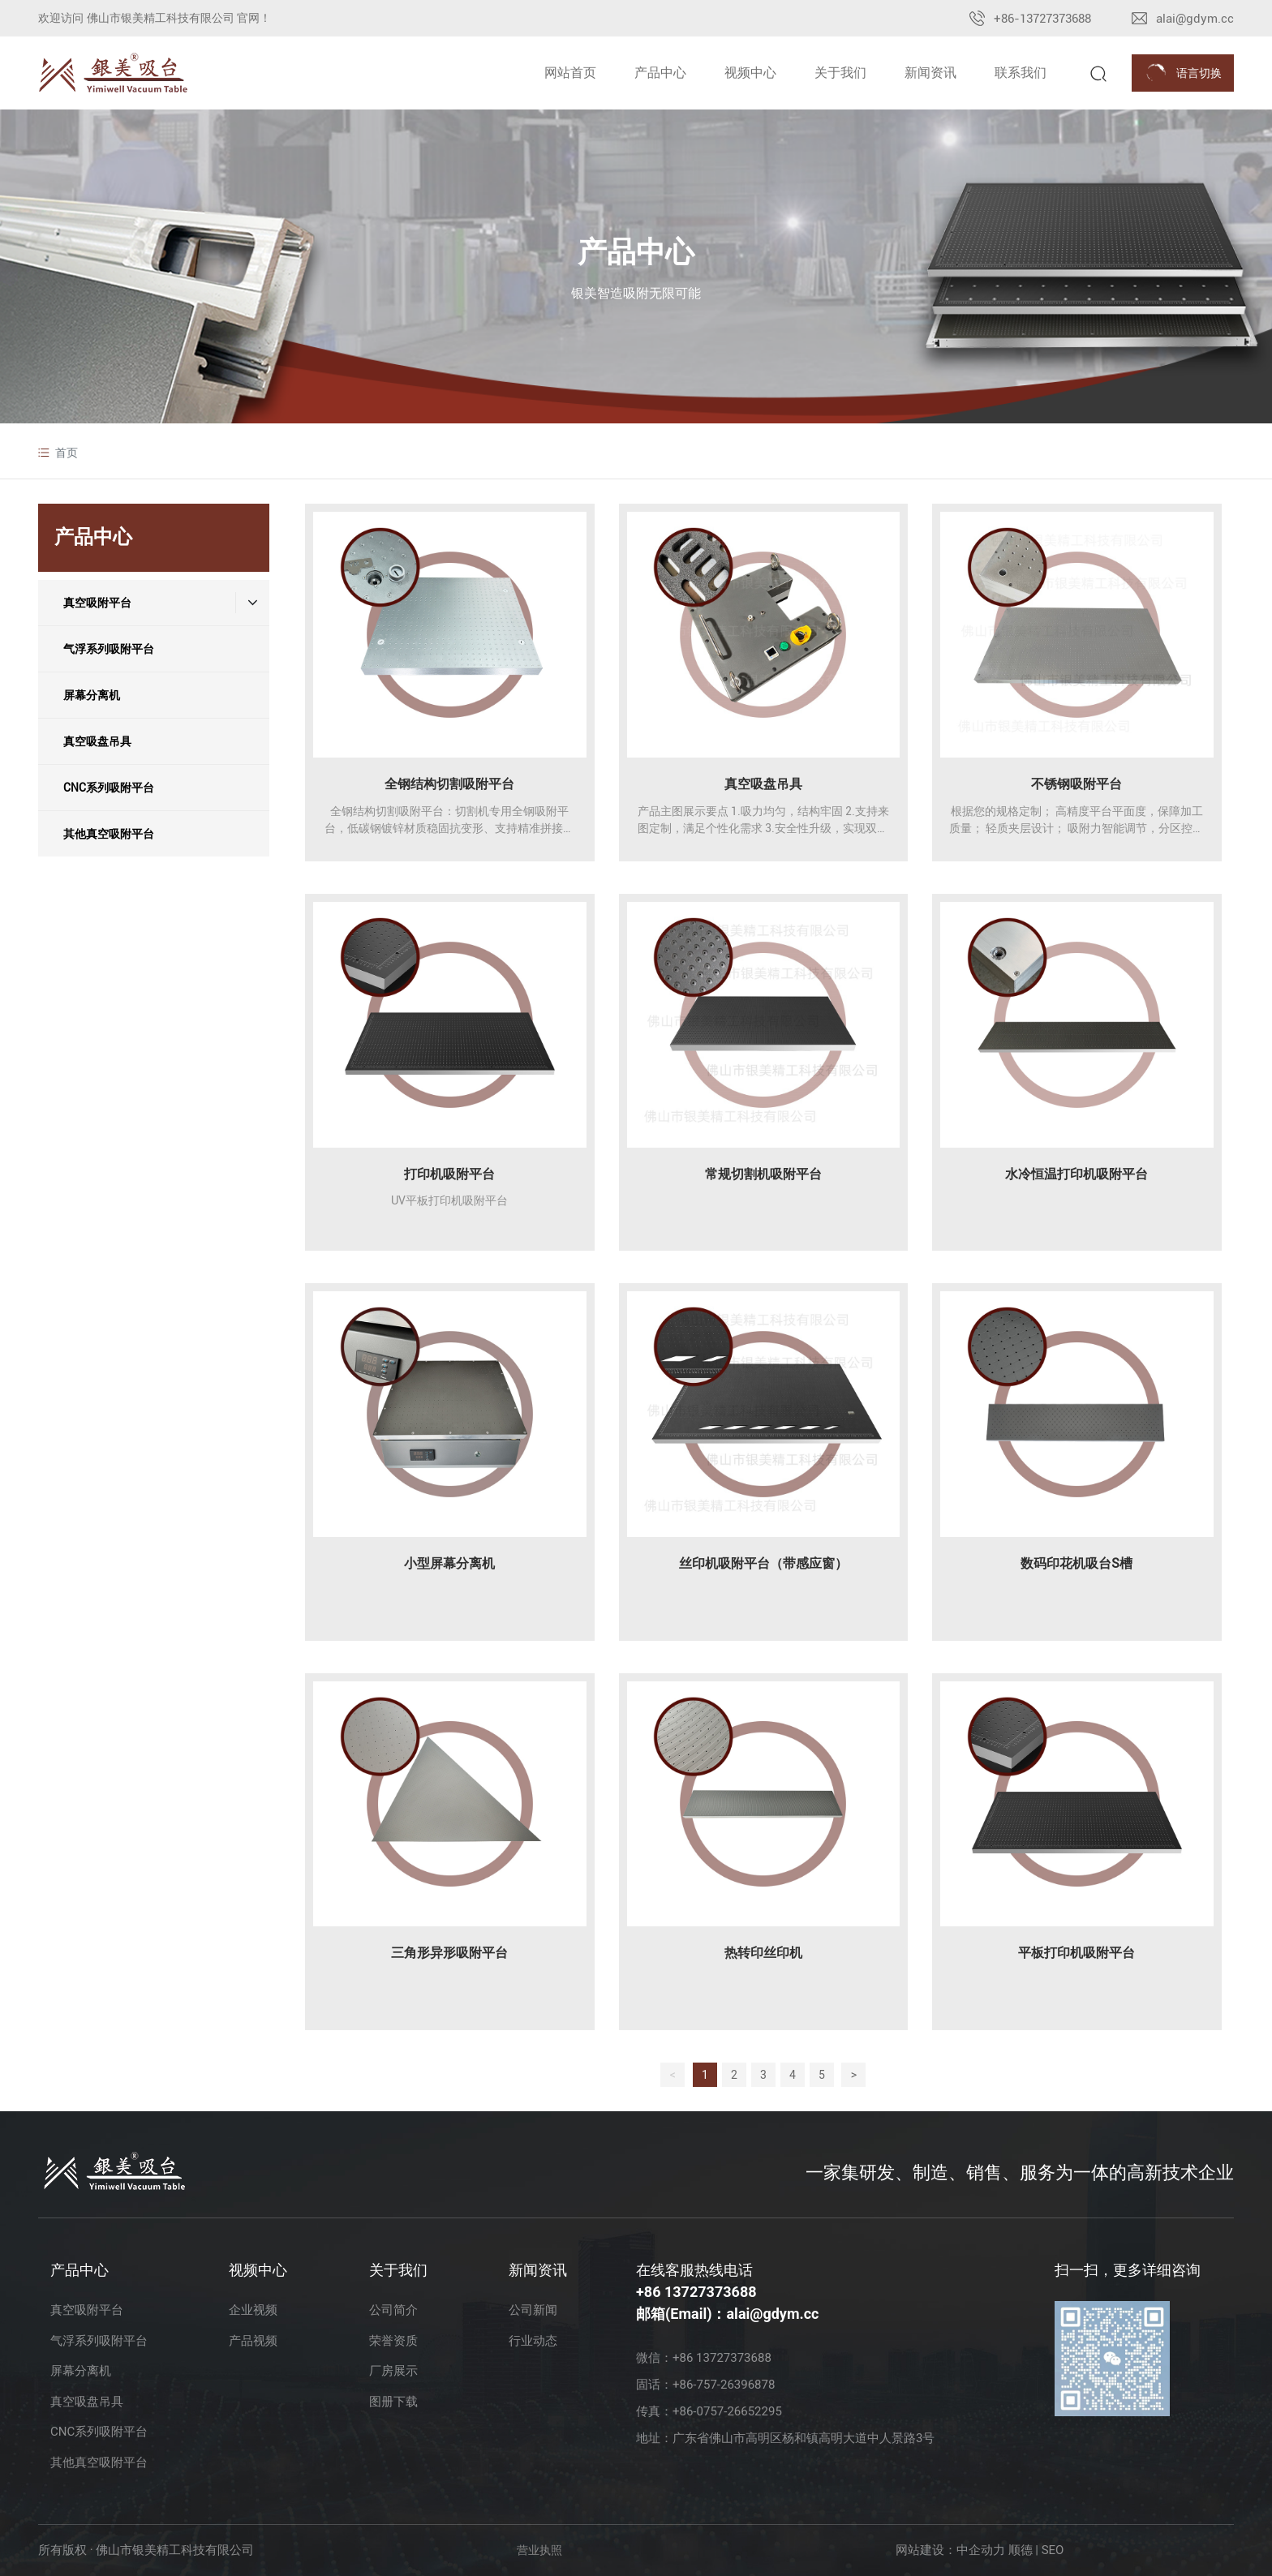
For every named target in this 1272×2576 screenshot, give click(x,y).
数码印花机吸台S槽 (1076, 1563)
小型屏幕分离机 (449, 1563)
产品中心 (636, 252)
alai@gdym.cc (1195, 18)
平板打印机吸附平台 (1076, 1952)
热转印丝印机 (763, 1952)
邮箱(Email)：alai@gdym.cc (727, 2313)
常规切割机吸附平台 (763, 1174)
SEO (1053, 2550)
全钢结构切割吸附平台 (449, 784)
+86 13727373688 (696, 2291)
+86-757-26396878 (724, 2384)
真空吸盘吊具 (763, 784)
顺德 (1020, 2550)
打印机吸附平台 (449, 1174)
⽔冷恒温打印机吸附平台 (1076, 1174)
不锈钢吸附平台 (1076, 784)
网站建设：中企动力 (950, 2550)
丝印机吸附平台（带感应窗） (763, 1563)
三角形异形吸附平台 (449, 1952)
